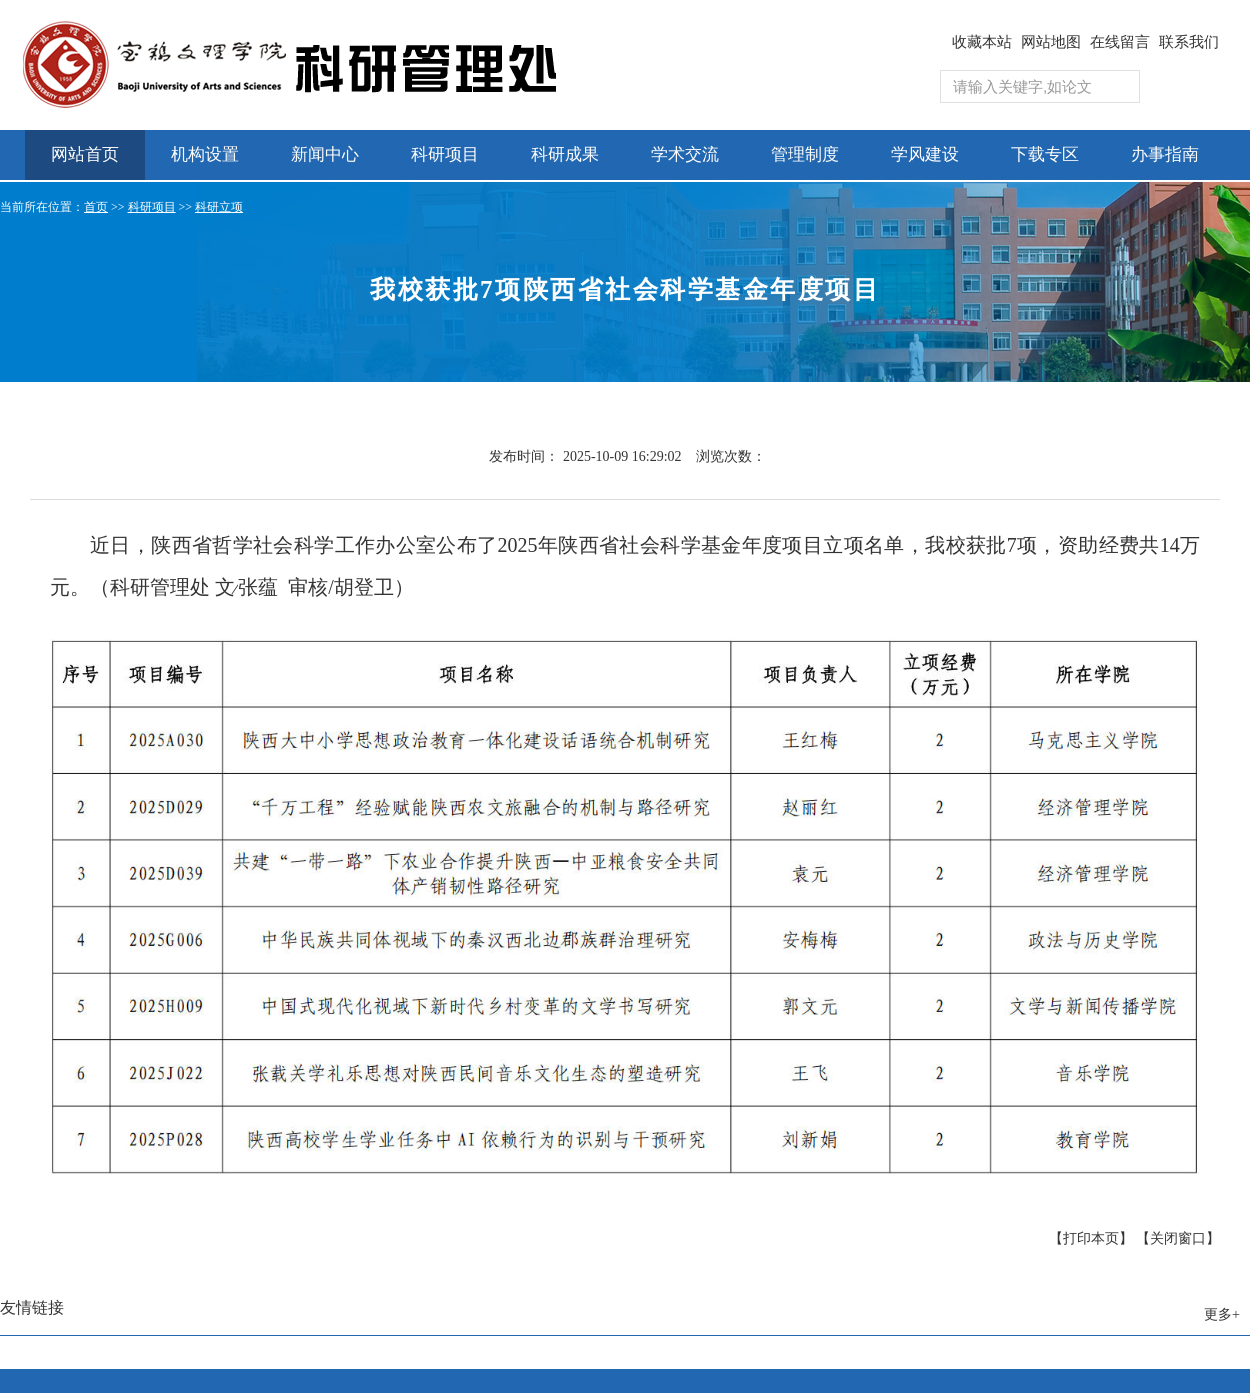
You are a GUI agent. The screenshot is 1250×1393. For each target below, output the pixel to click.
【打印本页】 (1091, 1238)
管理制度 (805, 154)
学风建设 (925, 154)
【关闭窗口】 (1178, 1238)
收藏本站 (982, 42)
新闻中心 (325, 154)
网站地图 (1051, 42)
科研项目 (445, 154)
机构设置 (205, 154)
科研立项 (219, 207)
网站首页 (85, 154)
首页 (96, 207)
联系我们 (1189, 42)
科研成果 (565, 154)
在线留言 (1120, 42)
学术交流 (685, 154)
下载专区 (1045, 154)
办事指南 (1165, 154)
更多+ (1222, 1314)
